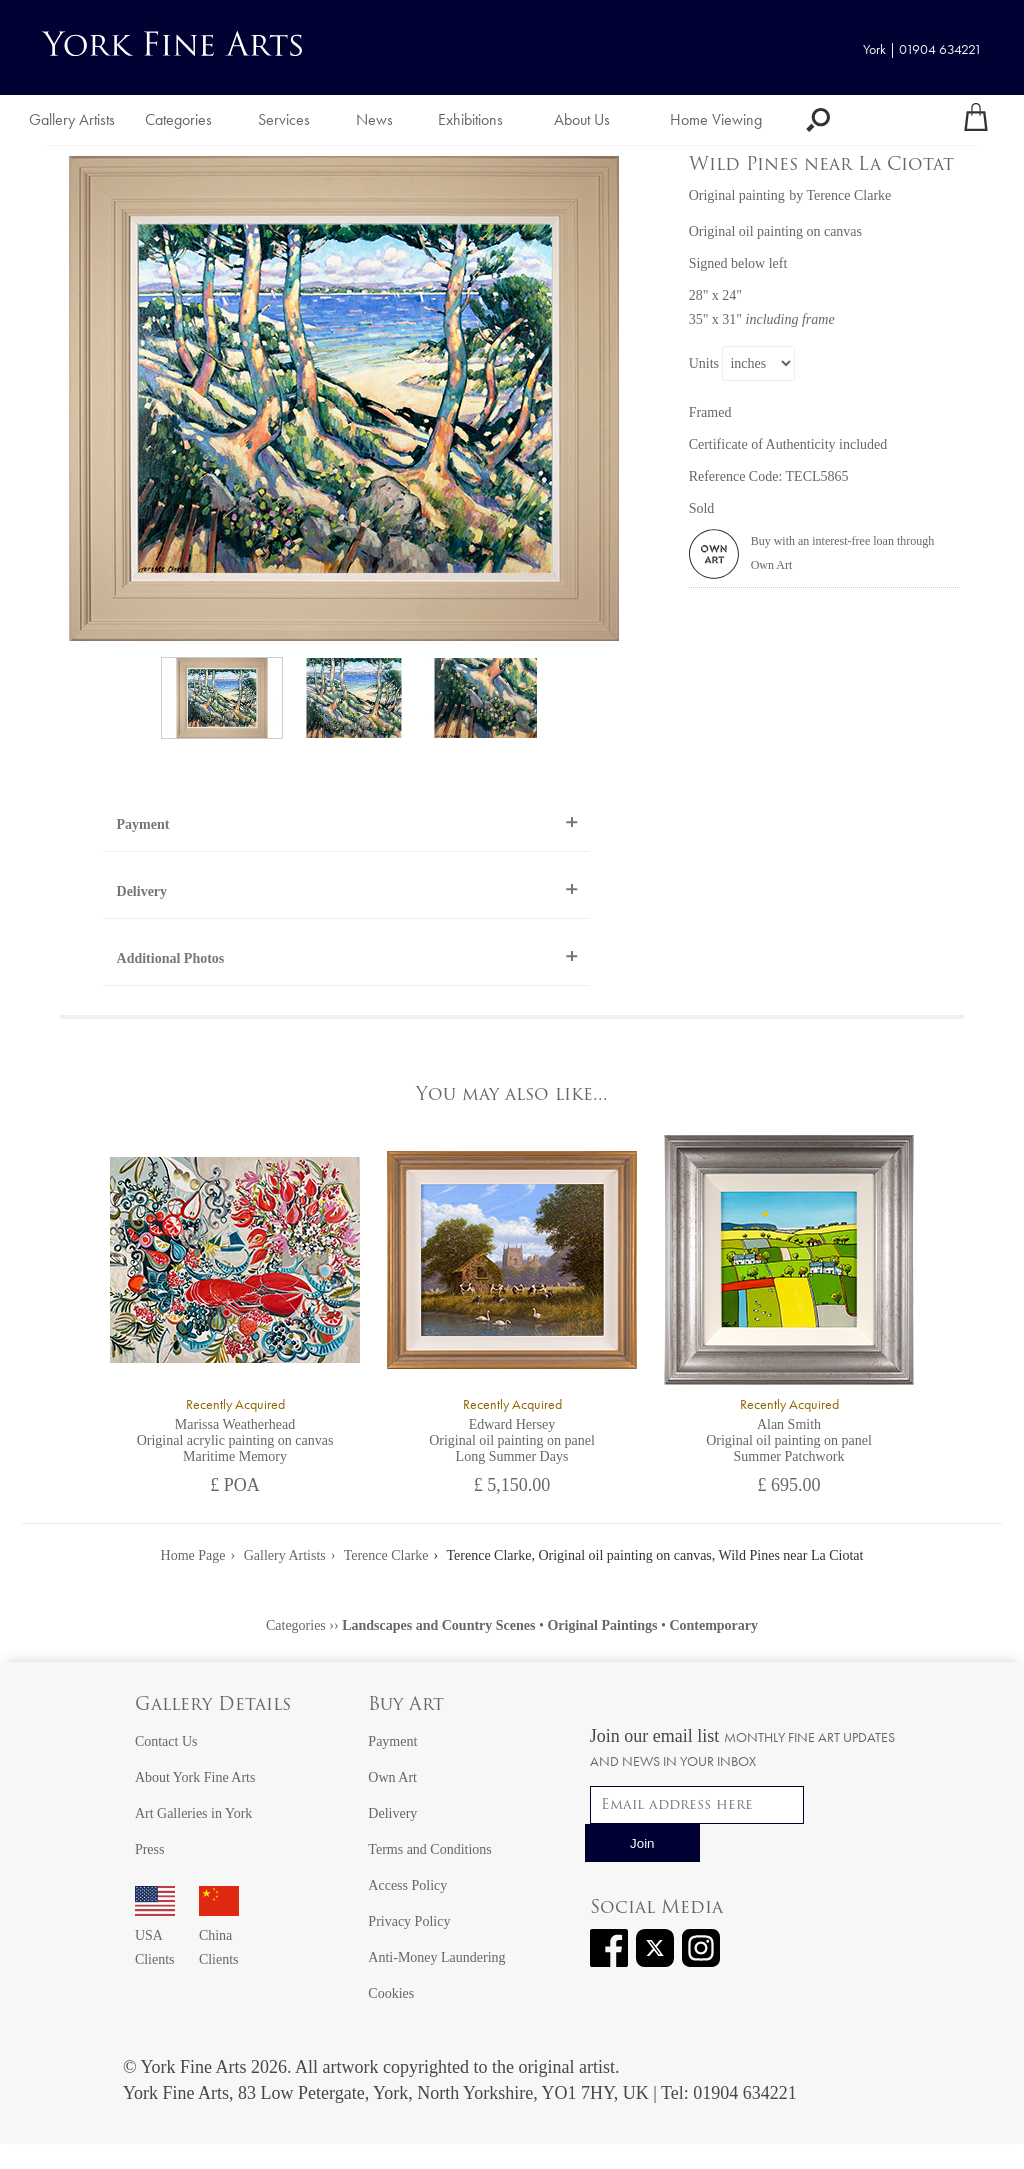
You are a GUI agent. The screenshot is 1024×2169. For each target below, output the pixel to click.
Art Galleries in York (193, 1813)
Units (704, 363)
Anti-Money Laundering (436, 1957)
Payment (143, 824)
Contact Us (166, 1741)
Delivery (142, 891)
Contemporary (713, 1625)
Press (150, 1849)
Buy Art (406, 1705)
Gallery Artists (72, 119)
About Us (582, 119)
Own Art (392, 1777)
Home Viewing (716, 119)
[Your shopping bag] (976, 120)
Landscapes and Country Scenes (438, 1625)
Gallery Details (213, 1705)
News (374, 119)
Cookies (391, 1993)
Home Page (193, 1555)
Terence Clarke (386, 1555)
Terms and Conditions (429, 1849)
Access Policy (407, 1885)
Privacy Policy (409, 1921)
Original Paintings (602, 1625)
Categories (178, 119)
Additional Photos (171, 958)
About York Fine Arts (195, 1777)
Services (284, 119)
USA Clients (155, 1935)
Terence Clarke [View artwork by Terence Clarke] (848, 195)
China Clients (219, 1935)
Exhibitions (470, 119)
